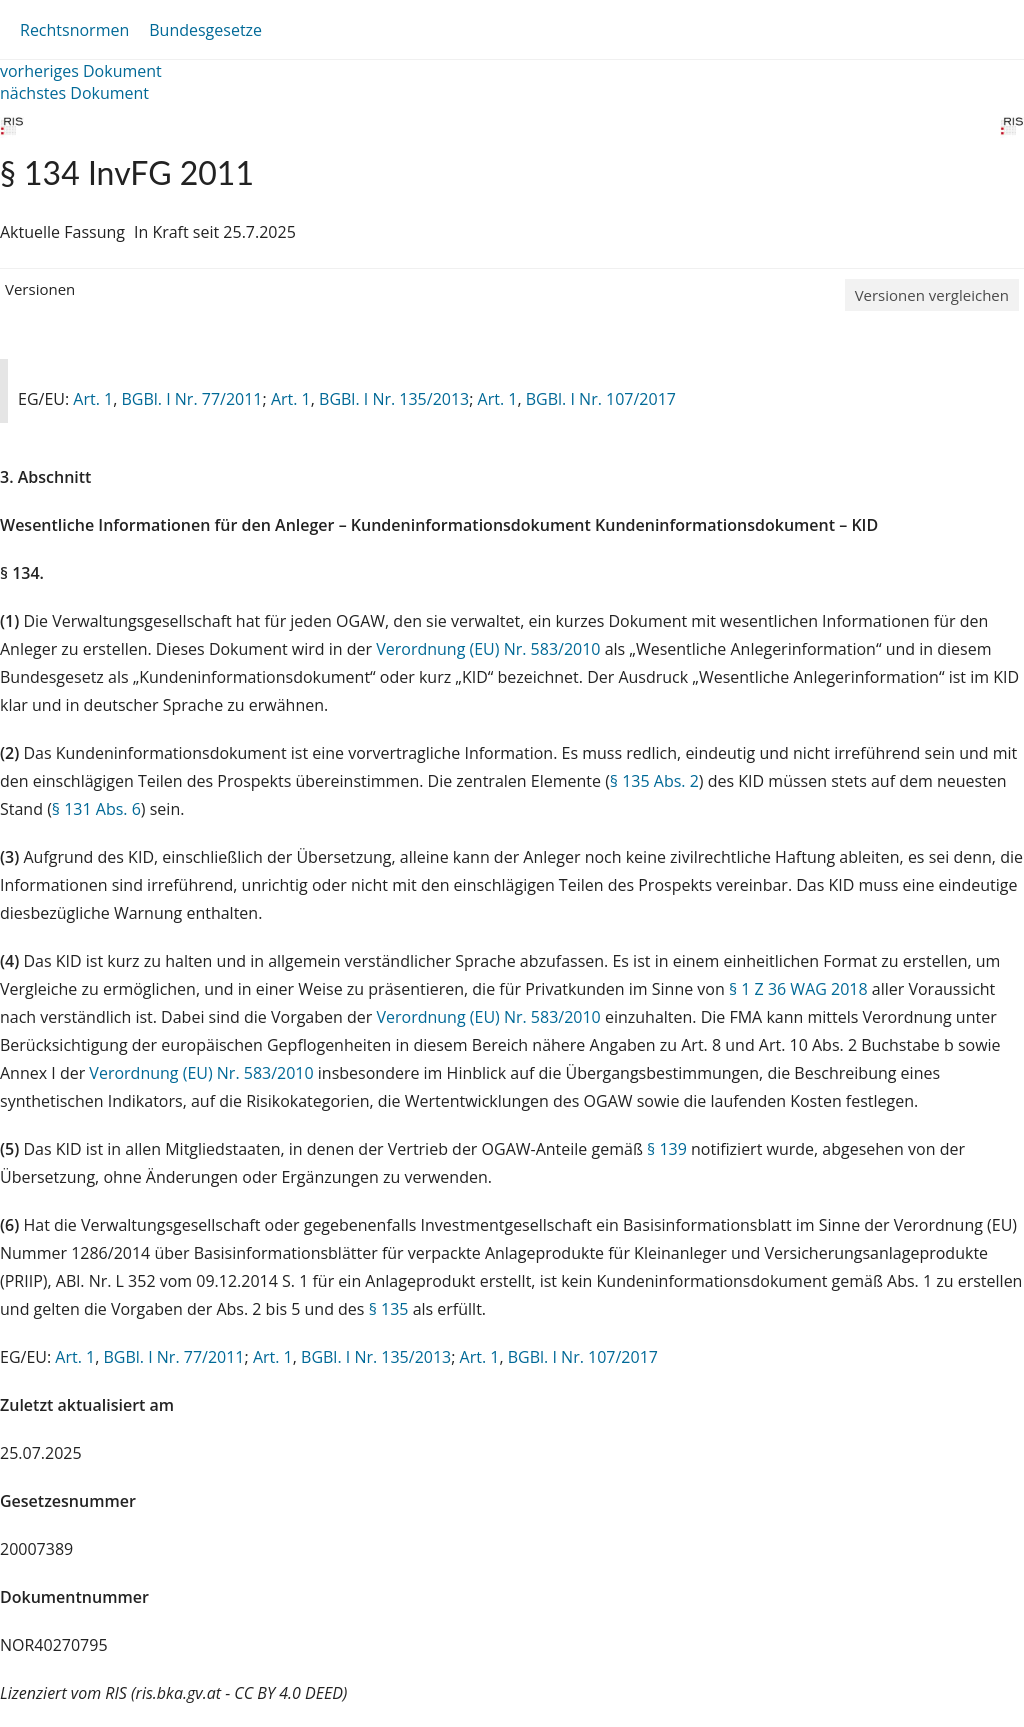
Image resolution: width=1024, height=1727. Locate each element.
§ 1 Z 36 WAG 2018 (798, 989)
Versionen (40, 289)
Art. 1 (93, 399)
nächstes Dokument (74, 93)
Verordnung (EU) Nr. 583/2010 (490, 649)
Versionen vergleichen (932, 295)
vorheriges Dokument (81, 71)
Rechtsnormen (74, 30)
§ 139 (667, 1149)
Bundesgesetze (205, 30)
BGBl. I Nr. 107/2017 (601, 399)
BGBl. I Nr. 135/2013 (394, 399)
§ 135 (389, 1309)
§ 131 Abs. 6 (96, 809)
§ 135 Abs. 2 (654, 781)
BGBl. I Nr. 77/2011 (191, 399)
